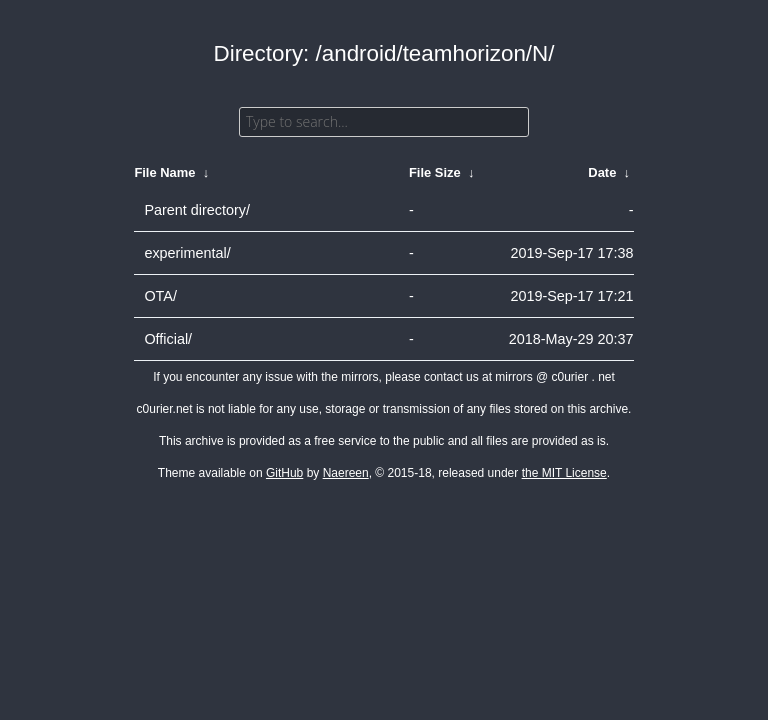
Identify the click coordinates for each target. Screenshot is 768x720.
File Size (435, 172)
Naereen (346, 473)
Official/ (168, 339)
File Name (164, 172)
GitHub (284, 473)
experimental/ (187, 253)
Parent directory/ (197, 210)
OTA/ (160, 296)
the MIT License (564, 473)
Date (602, 172)
